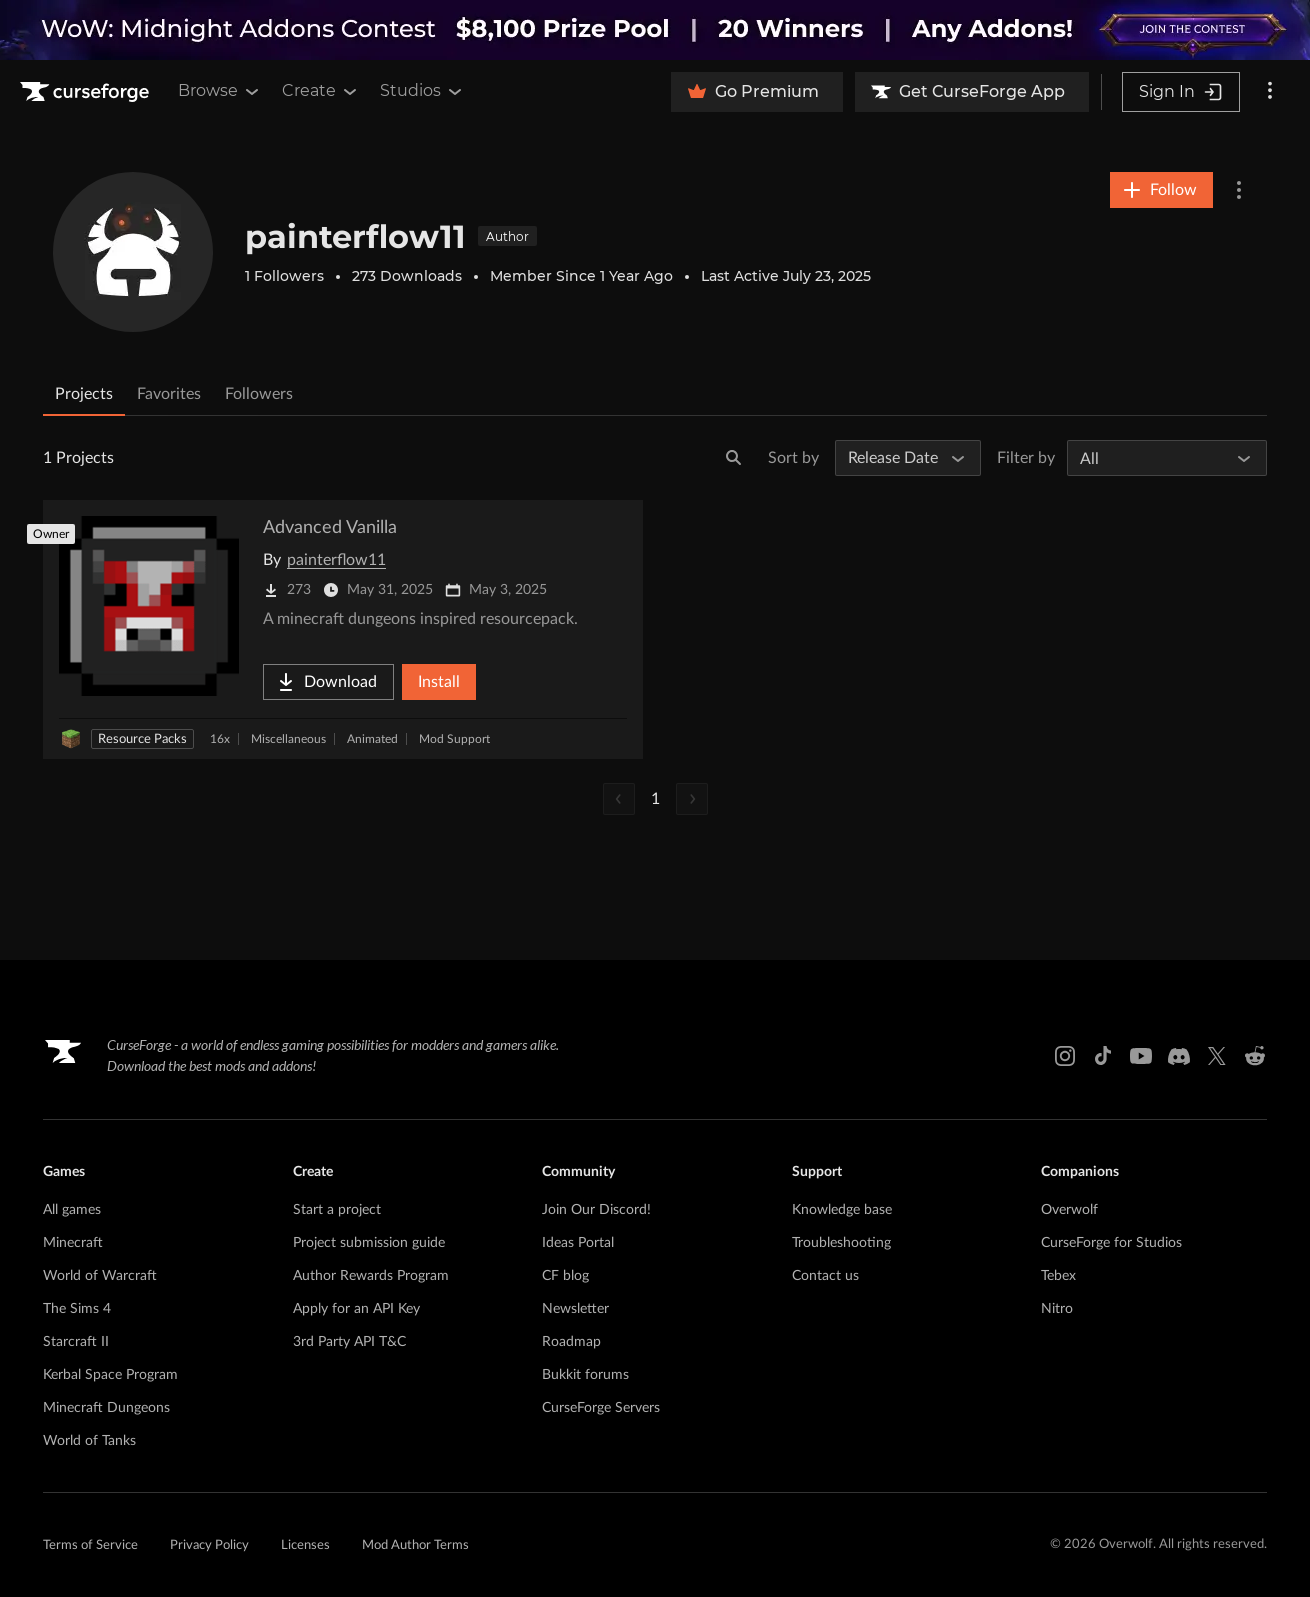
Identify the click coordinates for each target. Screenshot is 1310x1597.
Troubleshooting (841, 1243)
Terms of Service (90, 1545)
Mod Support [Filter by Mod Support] (454, 739)
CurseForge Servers (601, 1408)
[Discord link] (1179, 1056)
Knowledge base (842, 1210)
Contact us (825, 1276)
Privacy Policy (209, 1545)
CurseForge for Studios (1111, 1243)
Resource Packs (142, 739)
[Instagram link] (1065, 1056)
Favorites (169, 394)
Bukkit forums (585, 1375)
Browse (220, 91)
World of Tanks (89, 1441)
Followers (259, 394)
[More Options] (1239, 190)
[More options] (1270, 92)
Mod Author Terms (415, 1545)
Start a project (337, 1210)
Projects (84, 394)
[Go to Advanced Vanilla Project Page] (343, 629)
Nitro (1057, 1309)
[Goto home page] (87, 92)
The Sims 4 (77, 1309)
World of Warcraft (100, 1276)
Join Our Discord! (596, 1210)
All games (72, 1210)
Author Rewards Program (371, 1276)
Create (321, 91)
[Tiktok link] (1103, 1056)
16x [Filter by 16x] (220, 739)
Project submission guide (369, 1243)
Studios (422, 91)
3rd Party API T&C (349, 1342)
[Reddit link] (1255, 1056)
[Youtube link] (1141, 1056)
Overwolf (1069, 1210)
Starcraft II (76, 1342)
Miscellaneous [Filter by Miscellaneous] (288, 739)
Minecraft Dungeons (106, 1408)
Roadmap (571, 1342)
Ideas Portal (578, 1243)
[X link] (1217, 1056)
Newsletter (575, 1309)
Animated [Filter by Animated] (372, 739)
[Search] (734, 458)
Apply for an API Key (356, 1309)
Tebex (1058, 1276)
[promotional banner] (655, 30)
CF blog (565, 1276)
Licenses (305, 1545)
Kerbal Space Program (110, 1375)
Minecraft (73, 1243)
